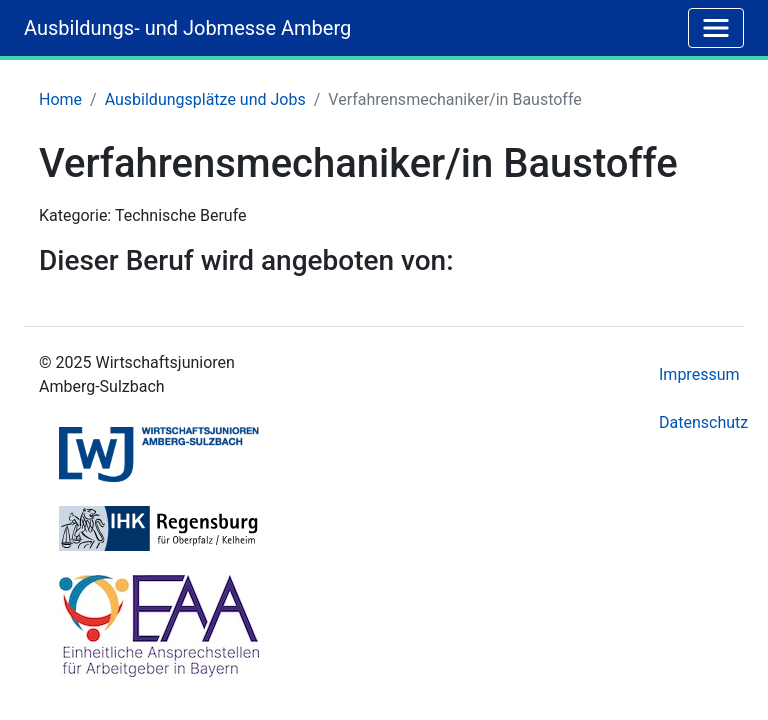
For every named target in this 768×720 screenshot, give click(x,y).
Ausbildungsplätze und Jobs (205, 99)
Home (60, 99)
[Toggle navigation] (716, 28)
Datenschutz (703, 422)
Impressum (699, 374)
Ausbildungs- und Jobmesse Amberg (187, 28)
